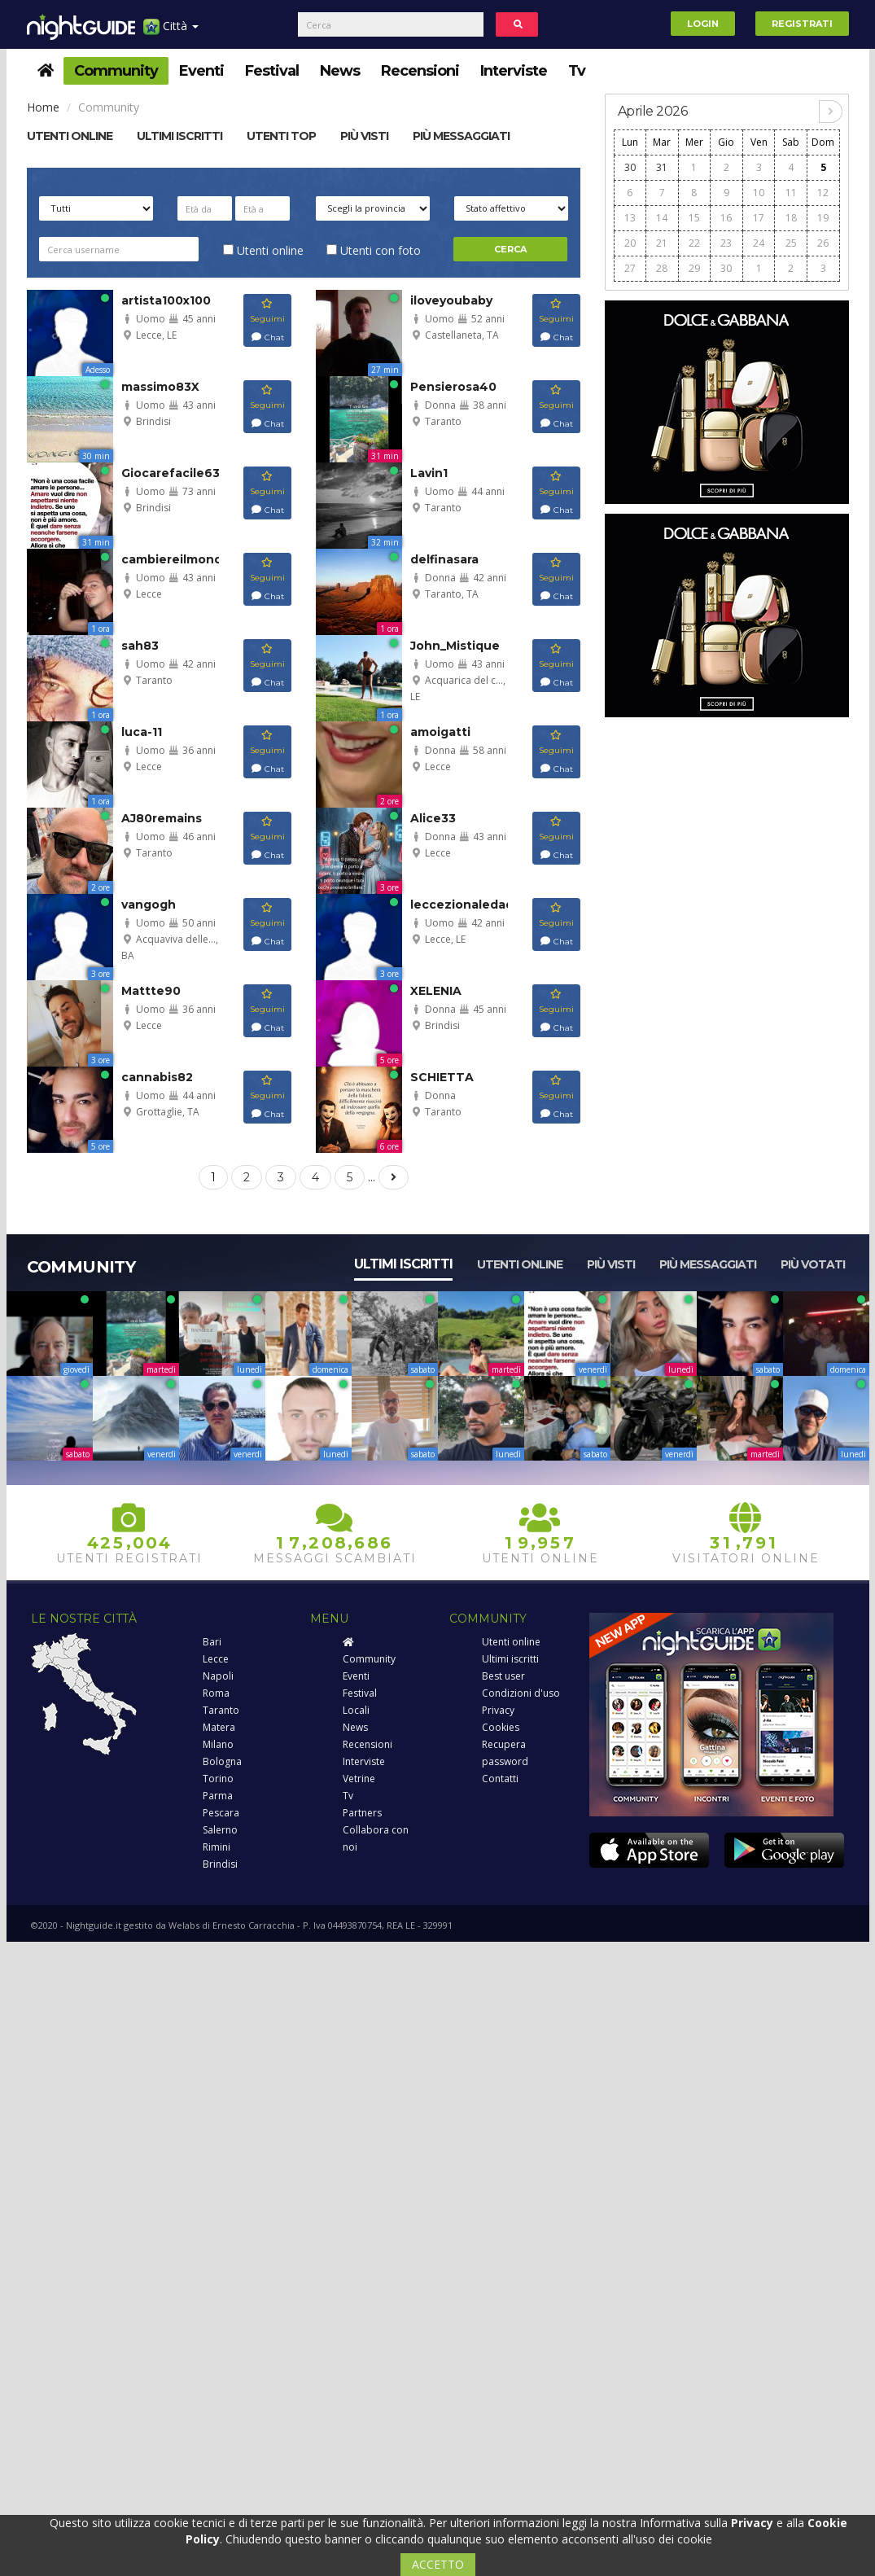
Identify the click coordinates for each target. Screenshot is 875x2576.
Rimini (216, 1847)
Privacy (498, 1710)
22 (694, 243)
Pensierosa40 (453, 386)
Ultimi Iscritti (179, 136)
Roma (216, 1693)
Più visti (364, 136)
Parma (218, 1796)
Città (171, 32)
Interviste (513, 71)
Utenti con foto (373, 250)
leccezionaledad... (466, 904)
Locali (356, 1710)
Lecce (216, 1659)
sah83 (140, 645)
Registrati (802, 23)
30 (630, 167)
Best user (503, 1676)
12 (823, 192)
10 (758, 192)
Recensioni (420, 71)
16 (726, 218)
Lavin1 (429, 473)
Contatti (500, 1778)
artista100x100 (166, 300)
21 (661, 243)
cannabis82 (157, 1077)
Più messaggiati (461, 136)
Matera (219, 1727)
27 (630, 268)
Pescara (221, 1813)
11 (791, 192)
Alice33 (433, 818)
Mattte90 (151, 991)
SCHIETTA (442, 1077)
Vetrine (359, 1778)
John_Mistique (455, 645)
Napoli (218, 1676)
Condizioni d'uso (521, 1693)
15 (694, 218)
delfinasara (444, 559)
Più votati (813, 1264)
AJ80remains (161, 818)
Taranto (221, 1710)
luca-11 (141, 732)
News (340, 71)
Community (116, 71)
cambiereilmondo (175, 559)
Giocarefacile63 (170, 473)
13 (630, 218)
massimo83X (160, 386)
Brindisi (220, 1864)
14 (661, 218)
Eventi (201, 71)
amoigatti (440, 732)
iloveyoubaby (451, 300)
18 (791, 218)
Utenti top (281, 136)
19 (823, 218)
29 (694, 268)
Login (703, 23)
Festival (272, 71)
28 (661, 268)
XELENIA (436, 991)
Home (43, 107)
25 (791, 243)
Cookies (500, 1727)
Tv (576, 71)
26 (823, 243)
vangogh (148, 904)
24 (758, 243)
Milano (218, 1744)
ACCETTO (438, 2564)
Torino (218, 1778)
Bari (212, 1642)
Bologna (222, 1761)
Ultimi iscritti (403, 1264)
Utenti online (69, 136)
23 (726, 243)
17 (758, 218)
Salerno (220, 1830)
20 (630, 243)
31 (661, 167)
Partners (362, 1813)
